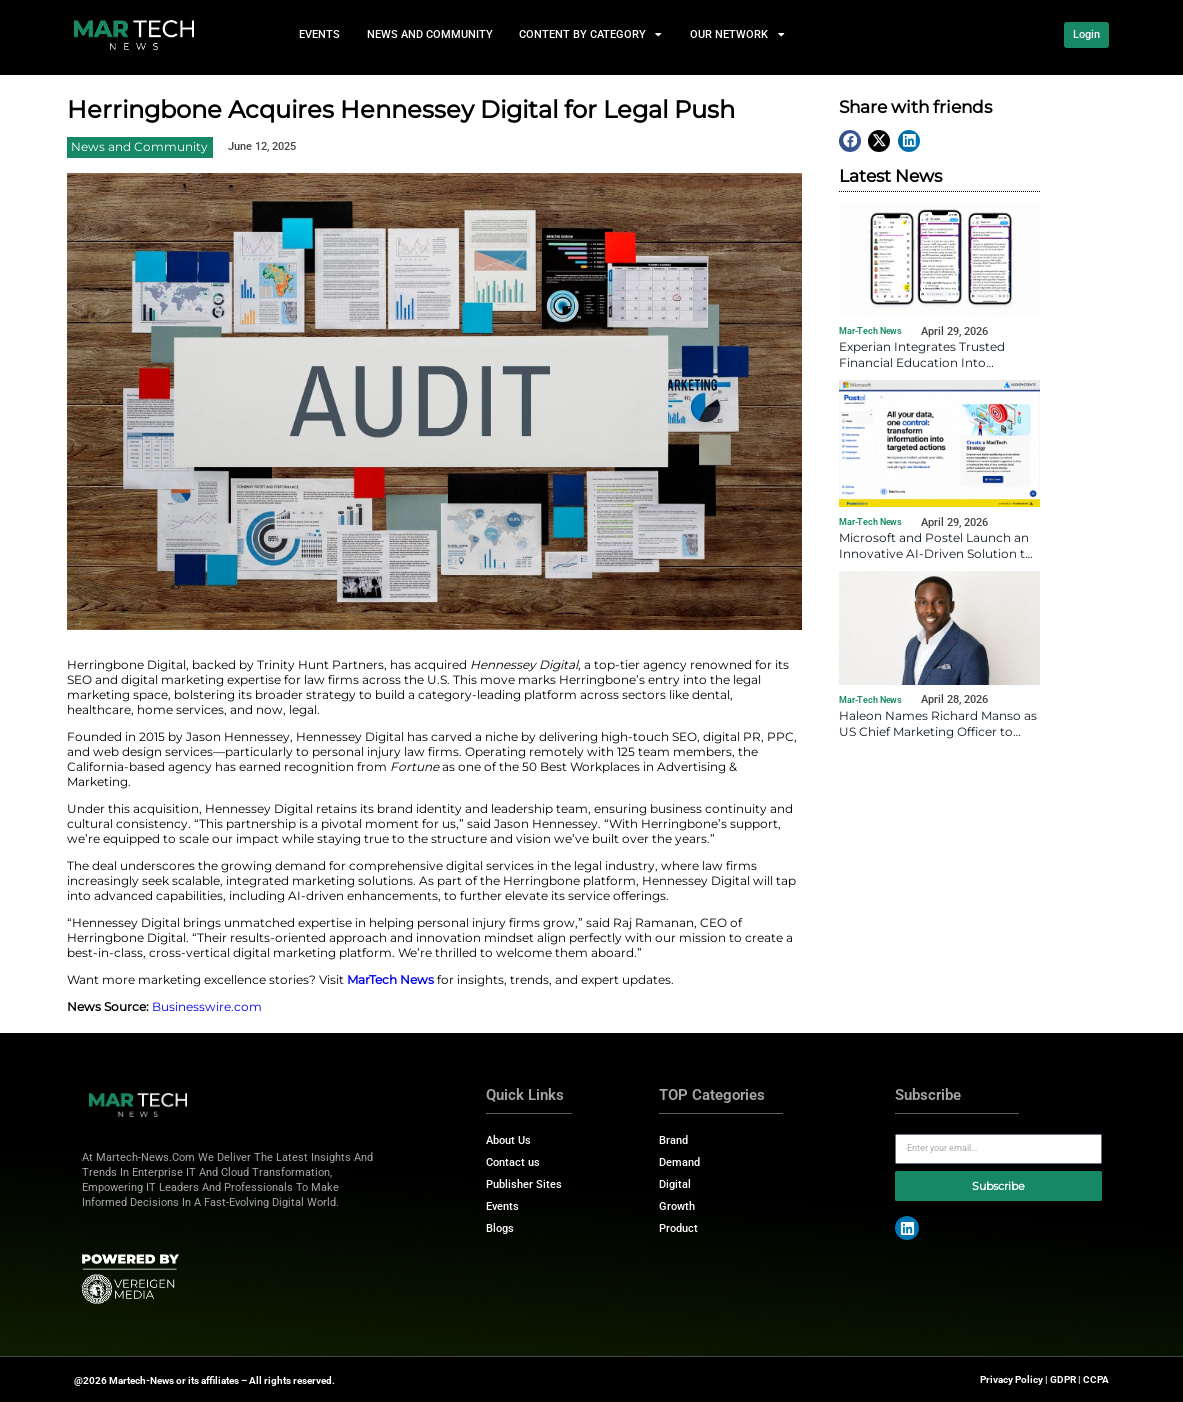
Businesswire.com (207, 1006)
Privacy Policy (1011, 1379)
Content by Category (591, 34)
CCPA (1096, 1379)
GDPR (1063, 1379)
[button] (850, 141)
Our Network (738, 34)
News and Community (430, 34)
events (320, 34)
